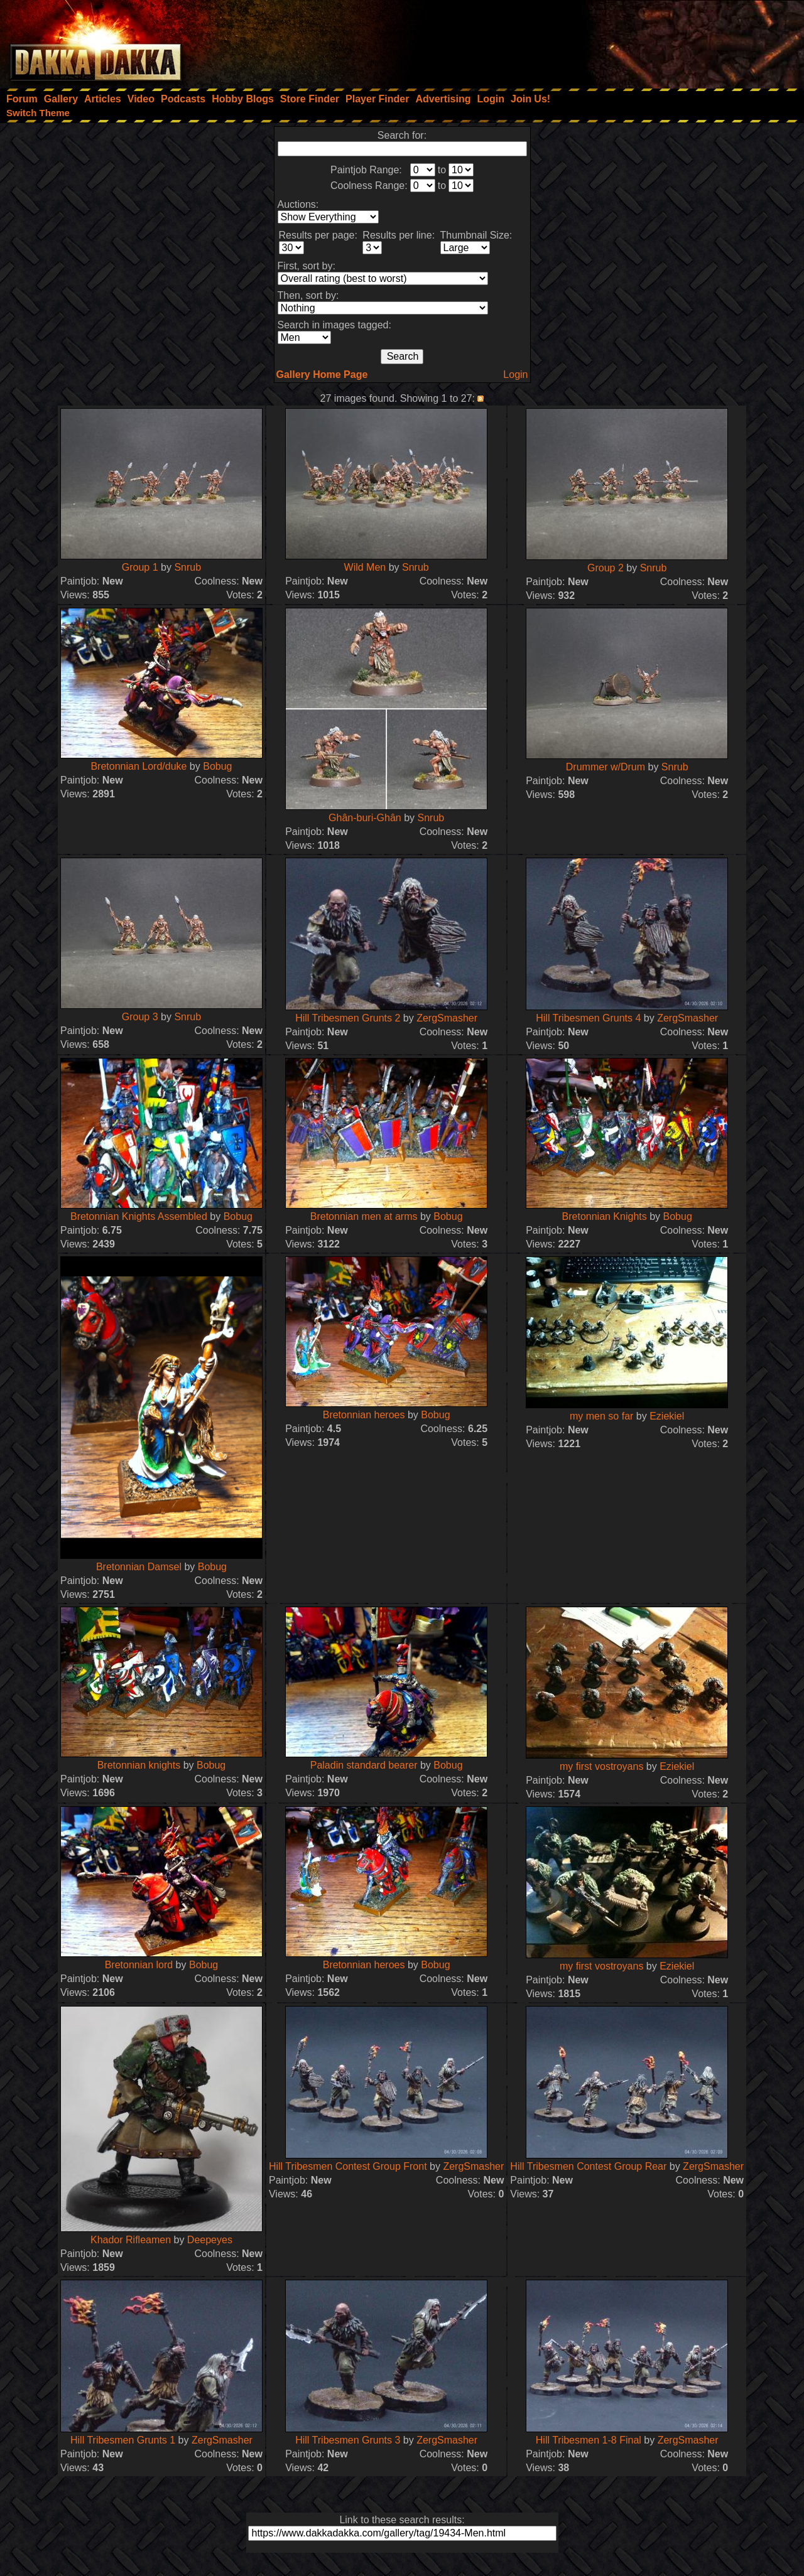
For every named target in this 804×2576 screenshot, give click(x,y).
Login (515, 374)
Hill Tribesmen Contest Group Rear (588, 2166)
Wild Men (365, 567)
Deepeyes (209, 2239)
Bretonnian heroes (364, 1414)
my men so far (601, 1416)
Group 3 (140, 1016)
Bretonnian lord (139, 1964)
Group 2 (605, 568)
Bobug (217, 766)
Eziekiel (666, 1416)
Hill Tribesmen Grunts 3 (347, 2440)
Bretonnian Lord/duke (138, 766)
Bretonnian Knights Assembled (138, 1216)
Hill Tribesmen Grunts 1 (122, 2440)
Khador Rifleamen (130, 2239)
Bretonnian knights (139, 1765)
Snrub (187, 567)
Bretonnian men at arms (364, 1216)
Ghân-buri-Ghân (365, 817)
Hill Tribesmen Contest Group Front (348, 2166)
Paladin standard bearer (364, 1765)
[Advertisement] (635, 41)
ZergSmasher (446, 1018)
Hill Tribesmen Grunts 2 (347, 1018)
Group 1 (140, 567)
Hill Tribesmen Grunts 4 (588, 1018)
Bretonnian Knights (604, 1216)
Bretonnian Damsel (139, 1566)
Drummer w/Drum (605, 767)
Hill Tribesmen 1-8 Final (588, 2440)
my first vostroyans (601, 1766)
